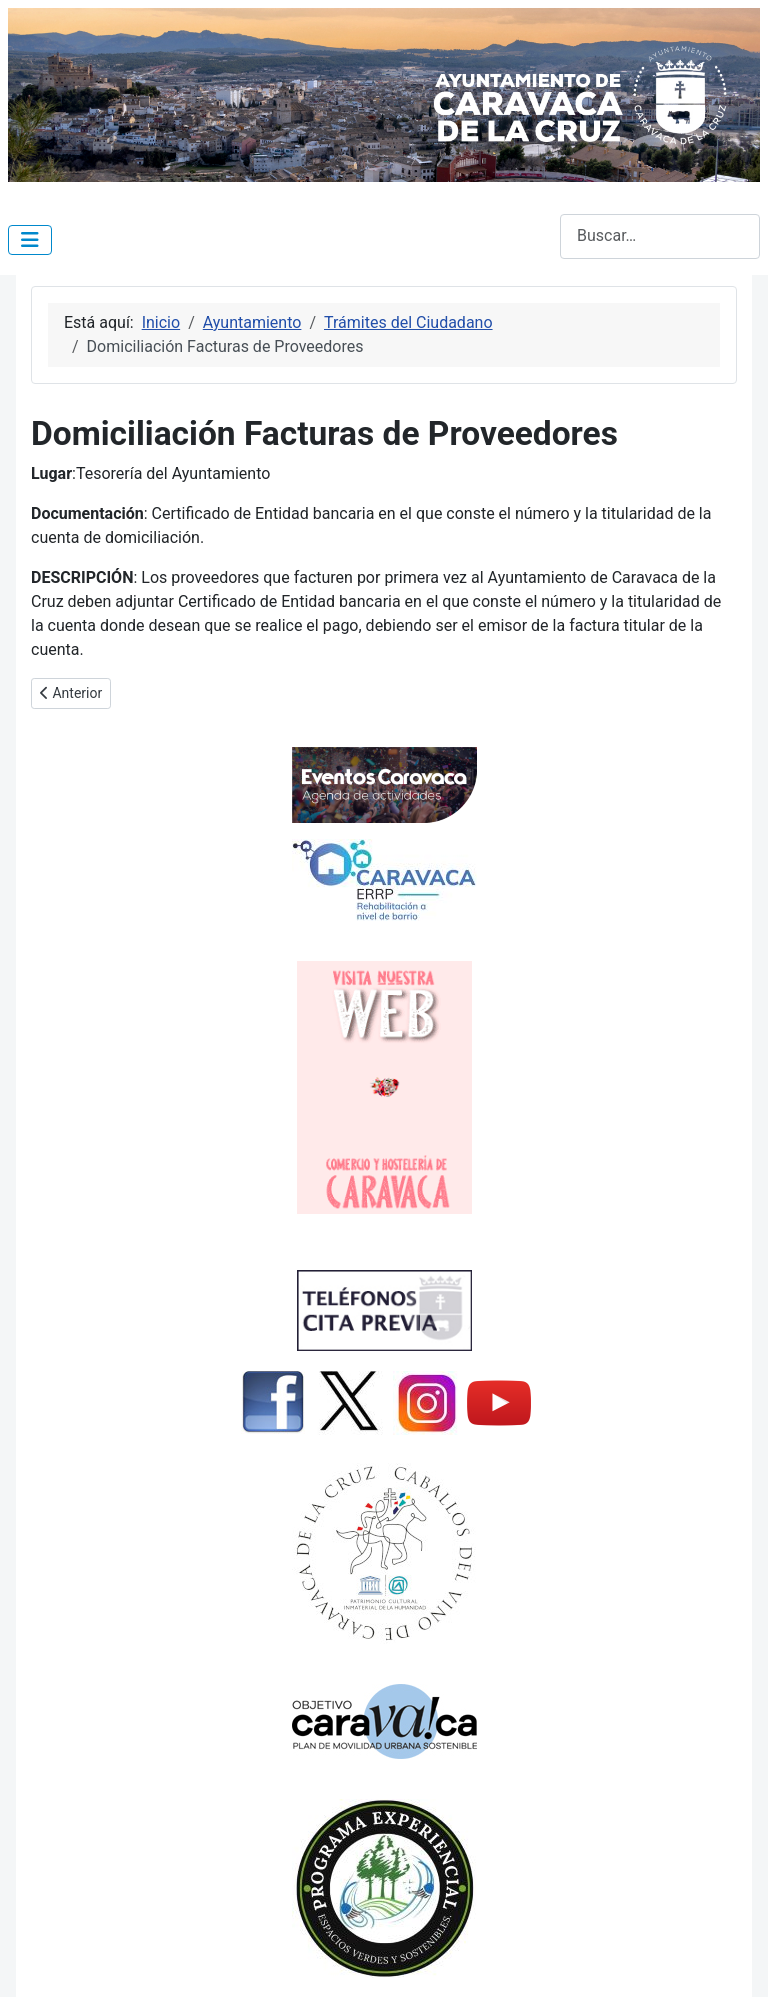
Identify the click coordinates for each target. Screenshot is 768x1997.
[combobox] (660, 236)
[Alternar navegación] (30, 240)
